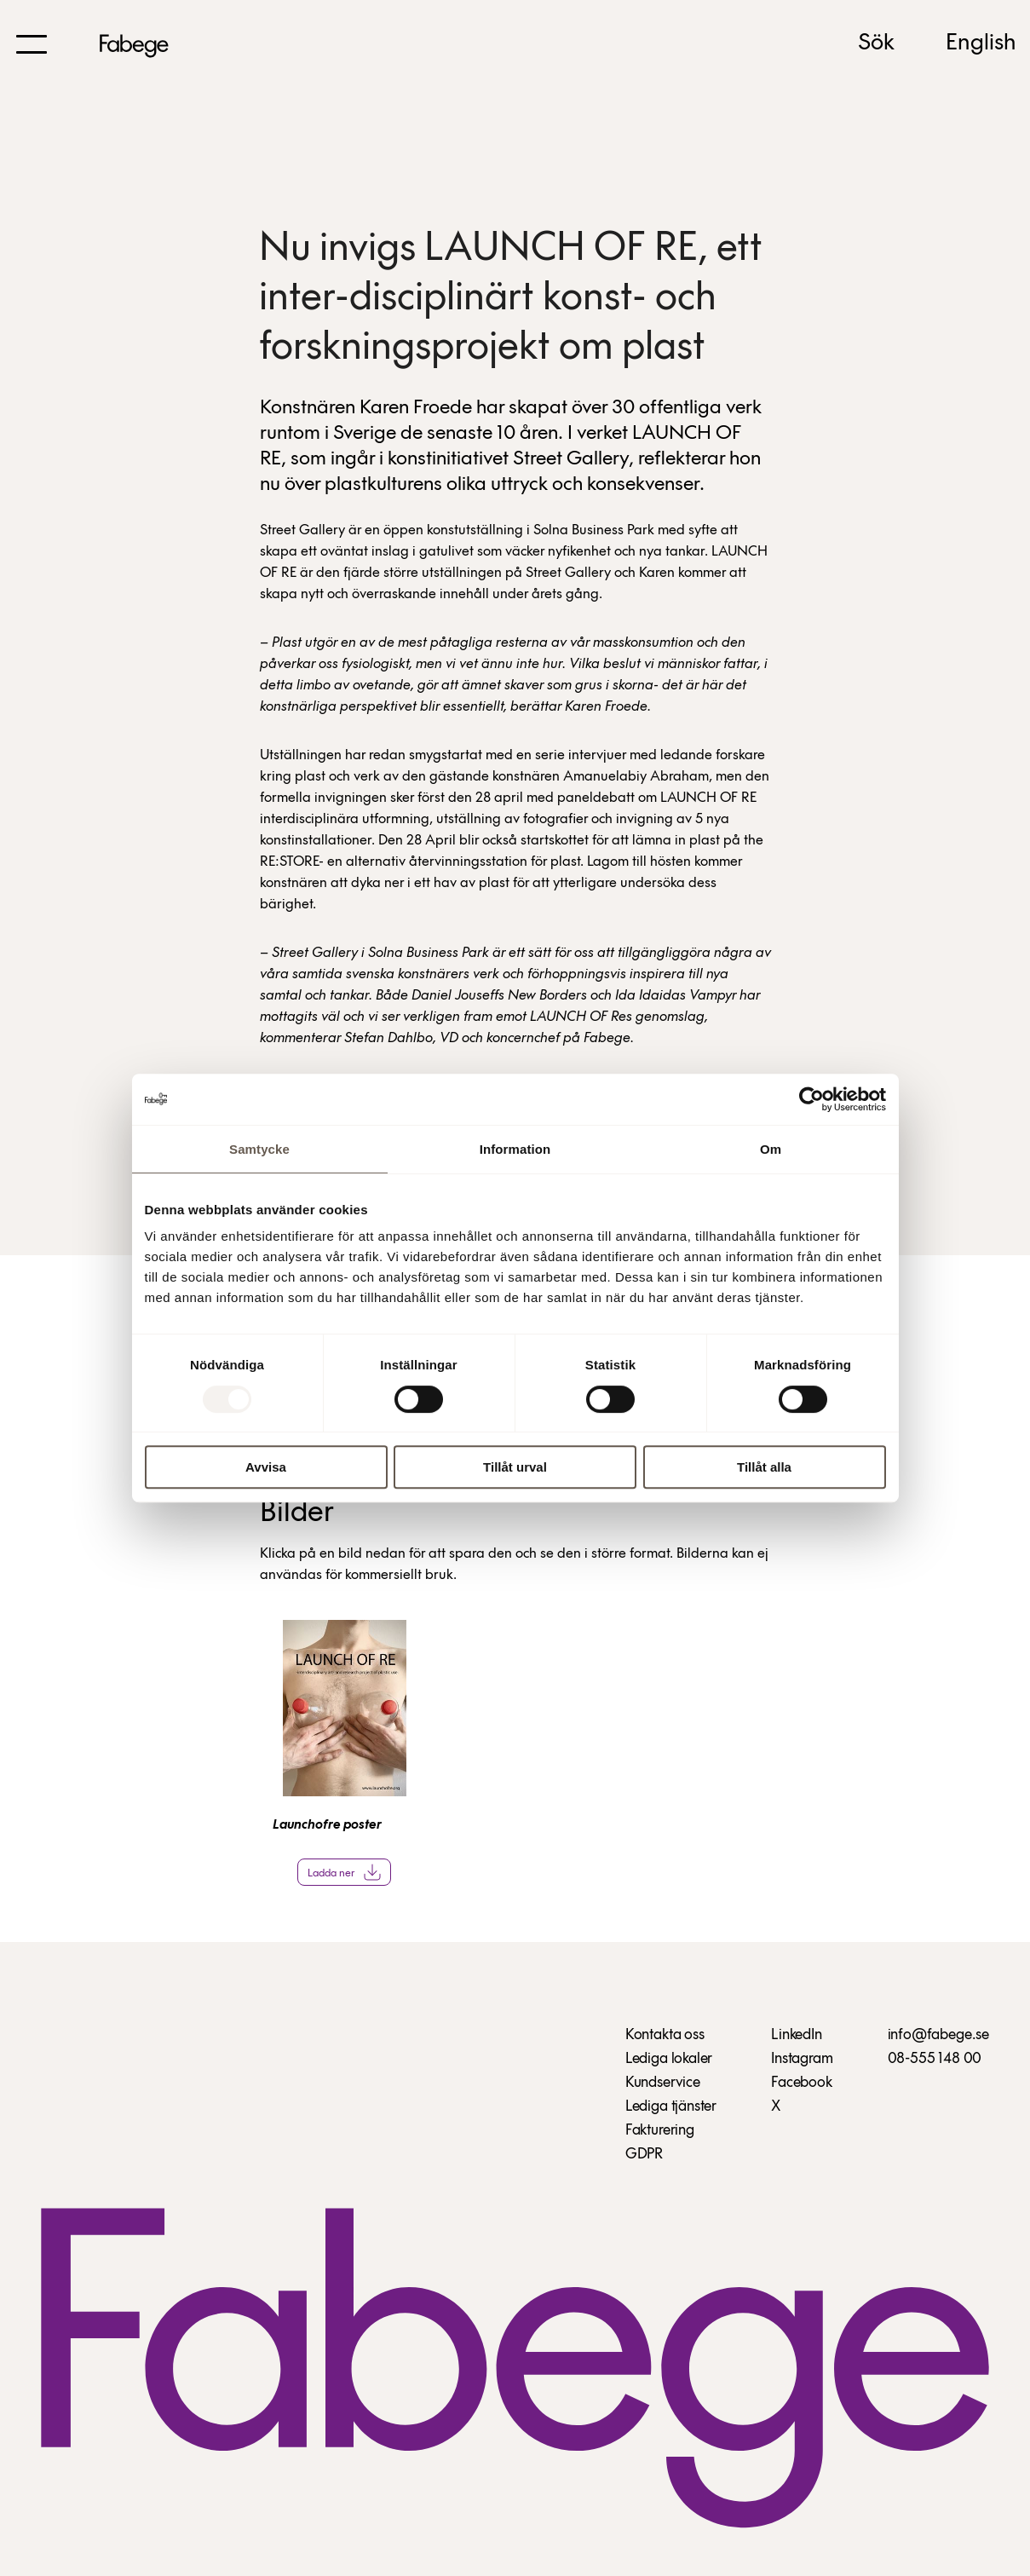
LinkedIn (796, 2035)
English (981, 43)
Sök (876, 43)
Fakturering (659, 2131)
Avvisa (265, 1467)
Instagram (801, 2059)
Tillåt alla (764, 1467)
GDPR (644, 2155)
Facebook (801, 2083)
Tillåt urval (515, 1467)
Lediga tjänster (670, 2107)
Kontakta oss (665, 2035)
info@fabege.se (938, 2035)
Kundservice (662, 2083)
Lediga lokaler (668, 2059)
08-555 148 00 (935, 2059)
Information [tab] (515, 1149)
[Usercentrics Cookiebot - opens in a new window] (811, 1099)
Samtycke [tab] (259, 1149)
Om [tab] (770, 1149)
